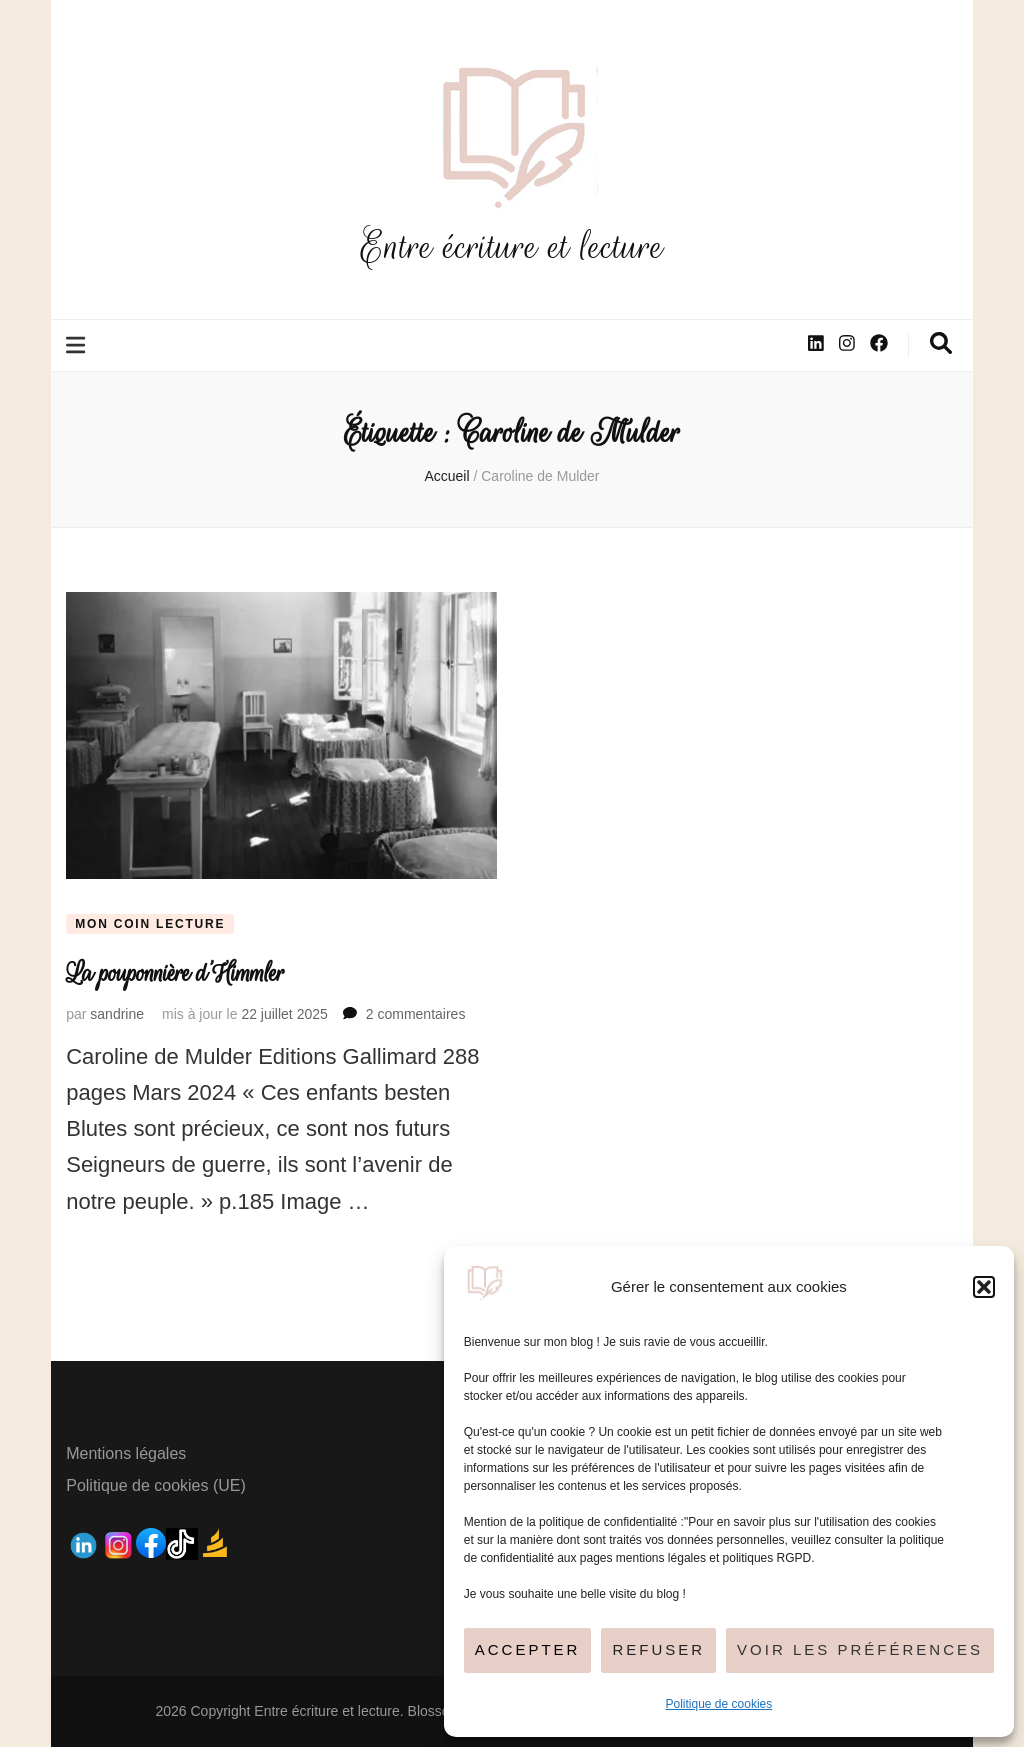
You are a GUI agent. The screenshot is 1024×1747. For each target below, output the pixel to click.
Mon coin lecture (150, 924)
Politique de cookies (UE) (156, 1485)
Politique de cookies (719, 1704)
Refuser (658, 1649)
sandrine (117, 1014)
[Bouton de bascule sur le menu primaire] (78, 345)
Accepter (528, 1649)
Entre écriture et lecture (512, 246)
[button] (984, 1287)
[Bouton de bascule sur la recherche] (941, 343)
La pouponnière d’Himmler (175, 973)
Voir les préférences (860, 1649)
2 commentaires (416, 1014)
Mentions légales (126, 1453)
